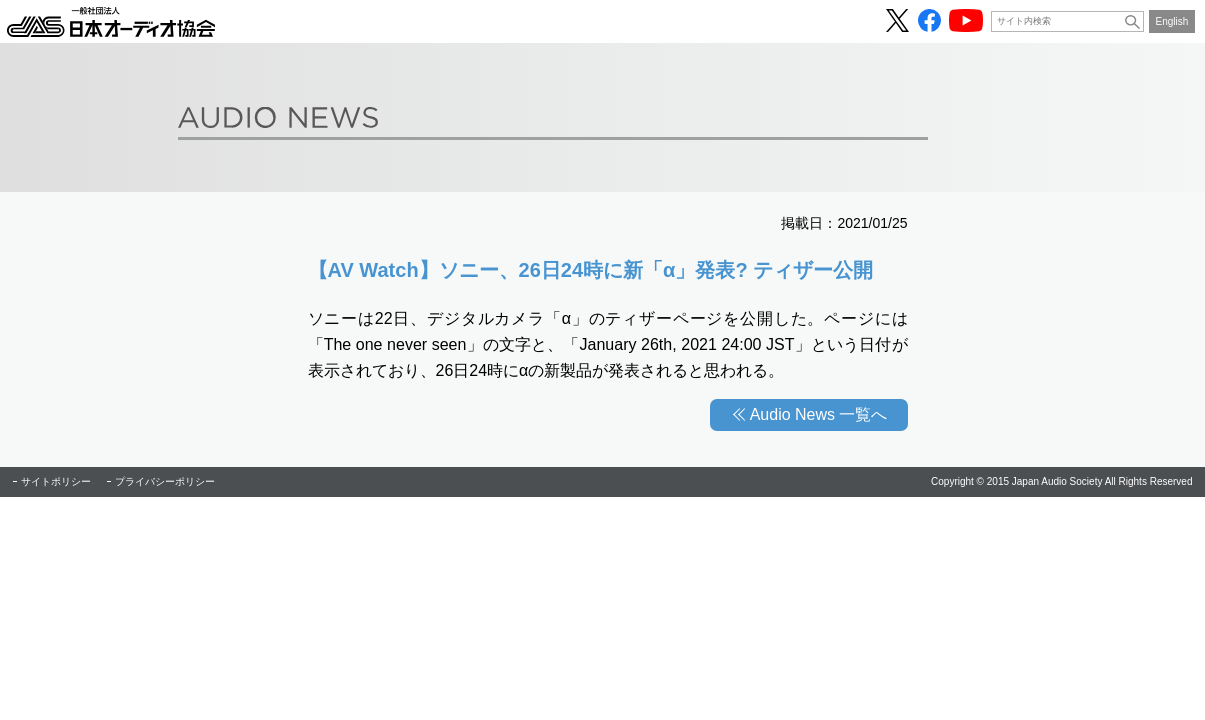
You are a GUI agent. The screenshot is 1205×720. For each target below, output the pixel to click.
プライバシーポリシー (165, 481)
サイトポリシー (56, 481)
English (1172, 21)
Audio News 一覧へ (819, 414)
